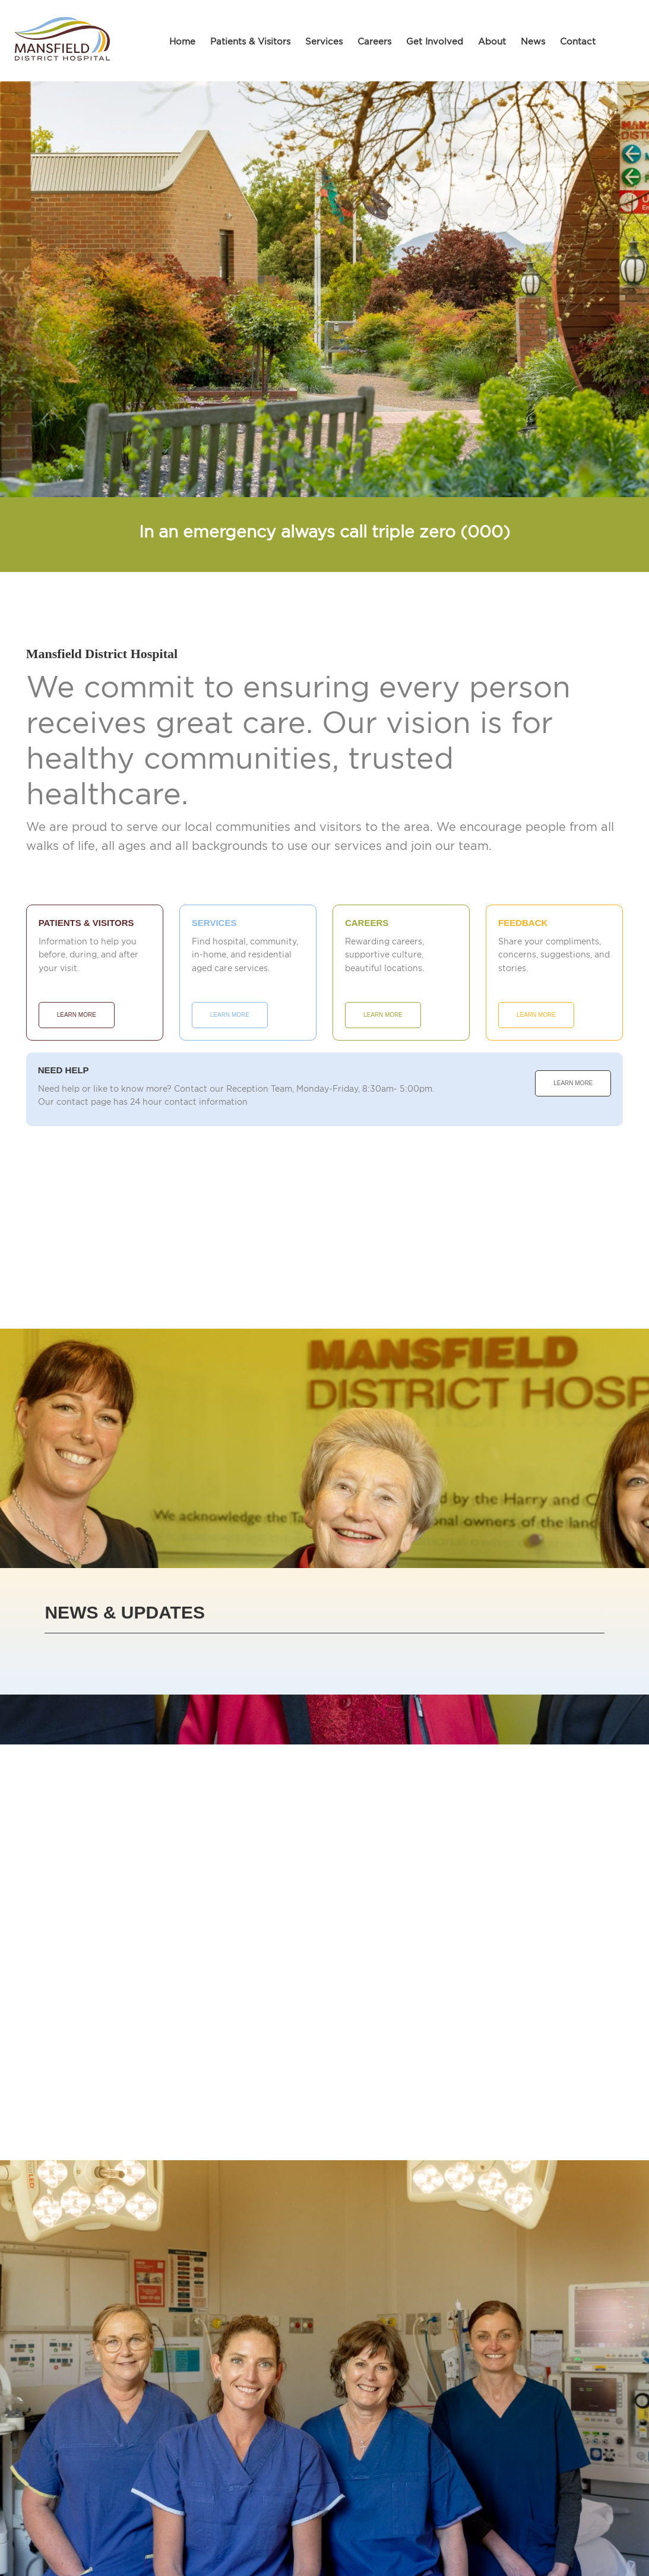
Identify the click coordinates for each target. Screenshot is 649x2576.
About (492, 41)
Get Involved (434, 41)
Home (182, 41)
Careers (374, 41)
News (533, 41)
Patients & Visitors (250, 41)
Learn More (76, 1015)
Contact (578, 41)
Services (324, 41)
